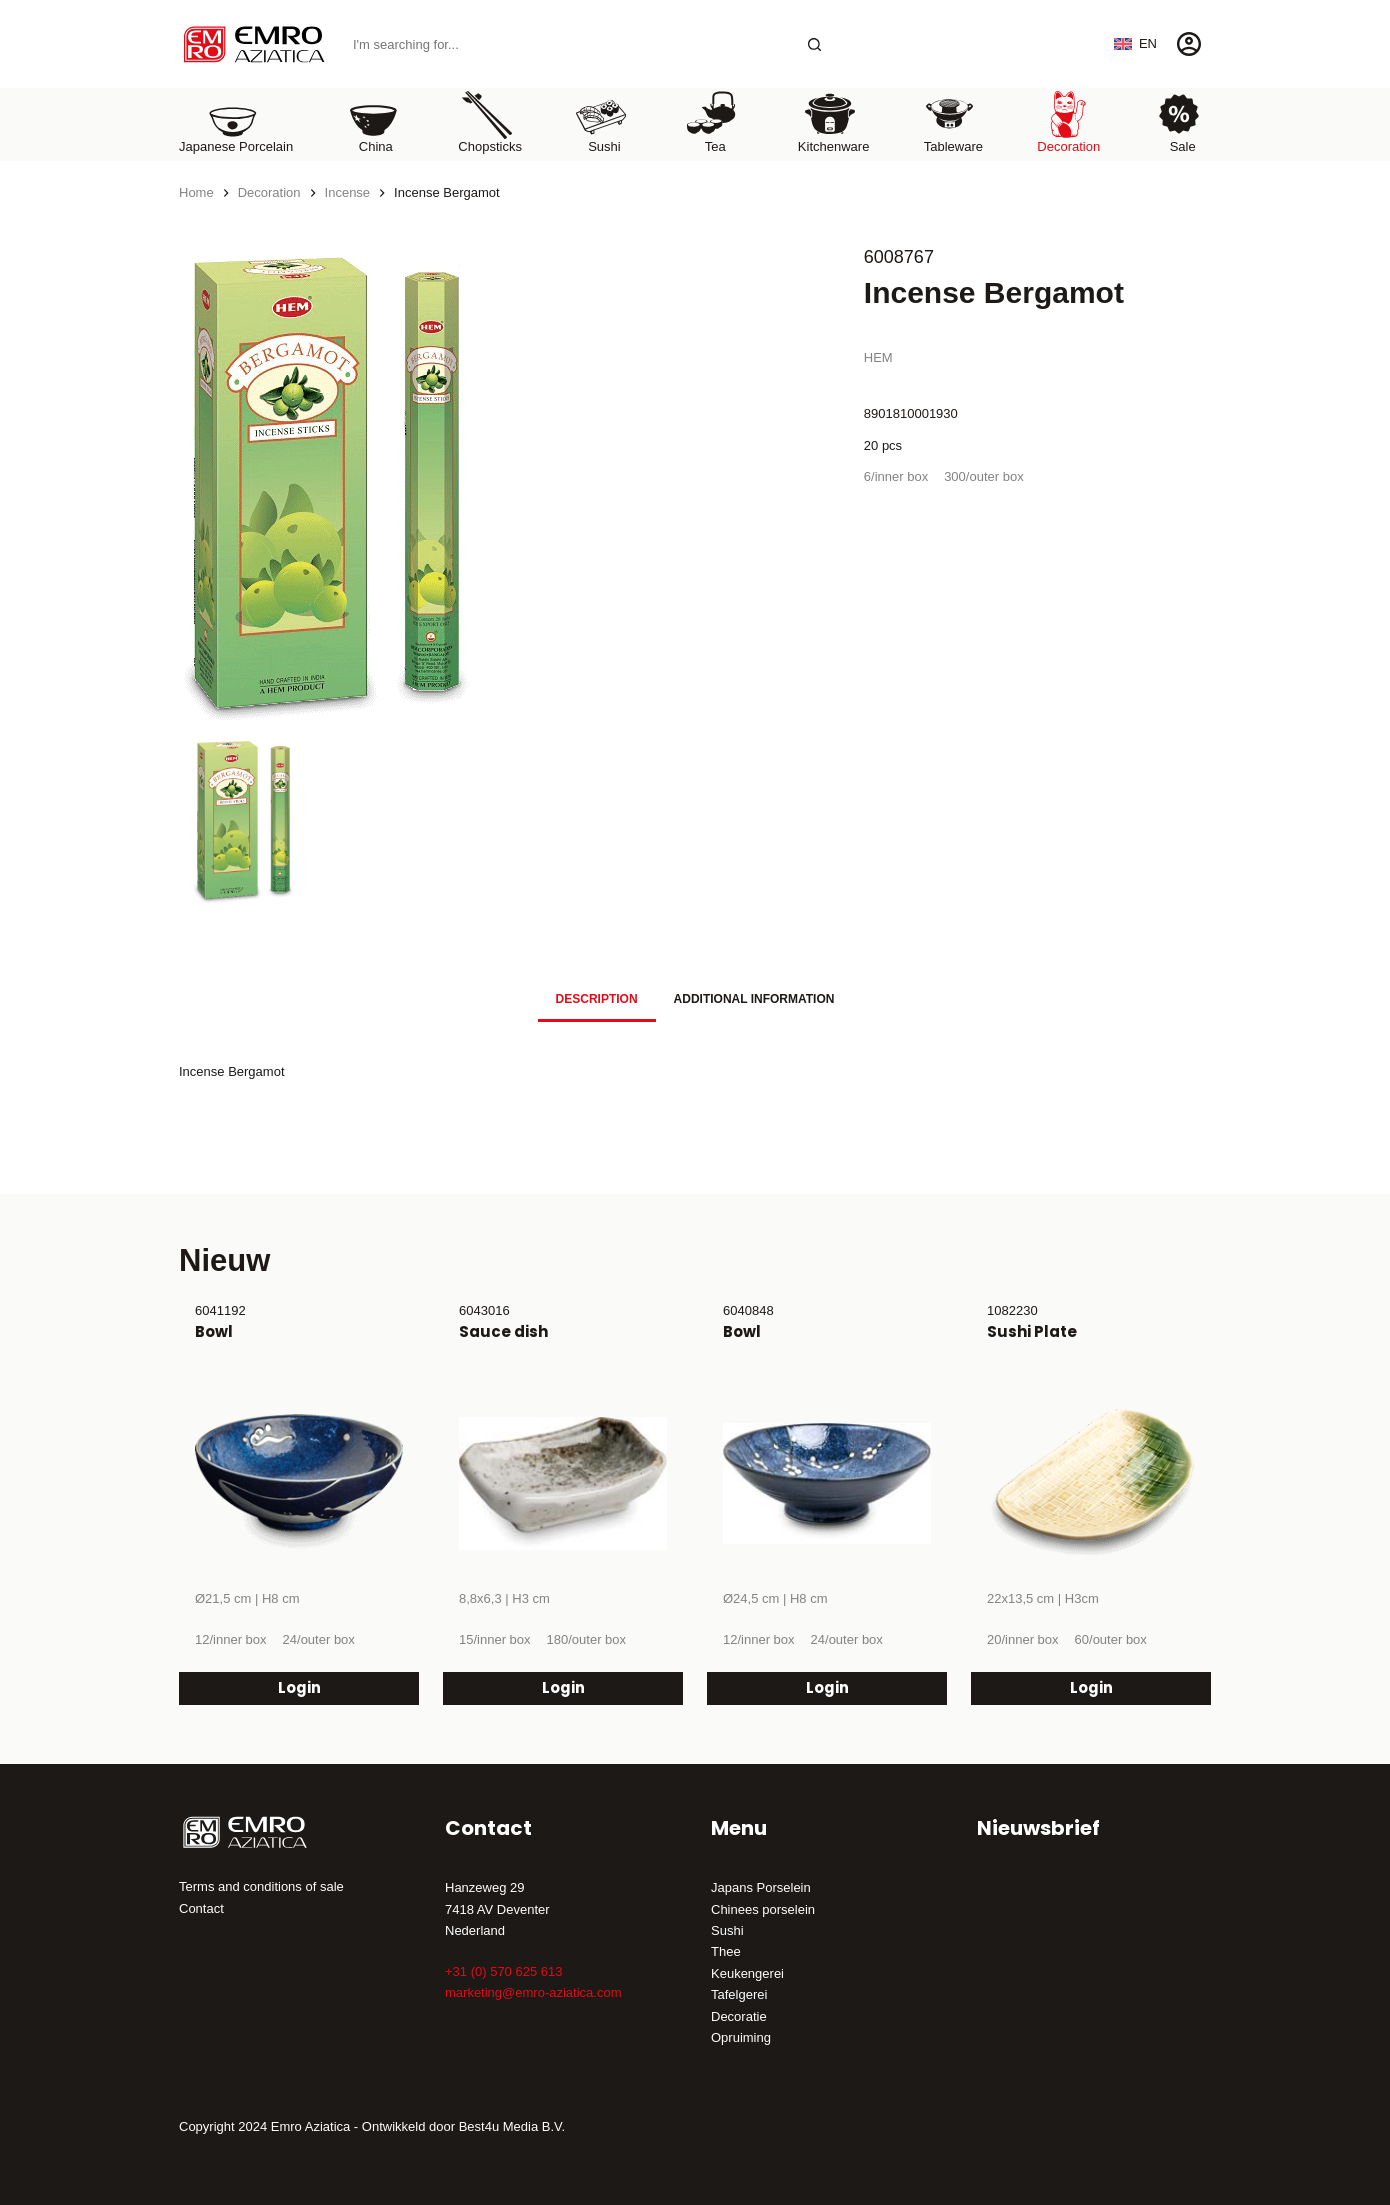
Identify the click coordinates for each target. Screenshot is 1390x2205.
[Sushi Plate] (1091, 1484)
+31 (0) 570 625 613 (503, 1971)
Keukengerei (747, 1973)
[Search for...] (567, 44)
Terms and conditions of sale (261, 1886)
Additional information (754, 999)
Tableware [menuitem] (953, 121)
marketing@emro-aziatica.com (533, 1992)
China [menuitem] (373, 121)
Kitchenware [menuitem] (834, 121)
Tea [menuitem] (712, 121)
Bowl (214, 1331)
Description (597, 999)
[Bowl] (299, 1484)
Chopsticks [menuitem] (490, 121)
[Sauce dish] (563, 1484)
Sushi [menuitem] (601, 121)
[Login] (1189, 44)
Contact (201, 1908)
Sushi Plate (1032, 1331)
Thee (726, 1951)
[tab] (597, 998)
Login (299, 1687)
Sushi (727, 1930)
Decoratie (739, 2016)
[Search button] (814, 44)
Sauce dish (503, 1331)
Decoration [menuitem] (1068, 121)
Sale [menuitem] (1179, 121)
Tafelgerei (739, 1994)
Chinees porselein (763, 1909)
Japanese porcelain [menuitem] (236, 121)
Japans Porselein (761, 1887)
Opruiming (741, 2037)
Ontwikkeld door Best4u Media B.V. (463, 2126)
